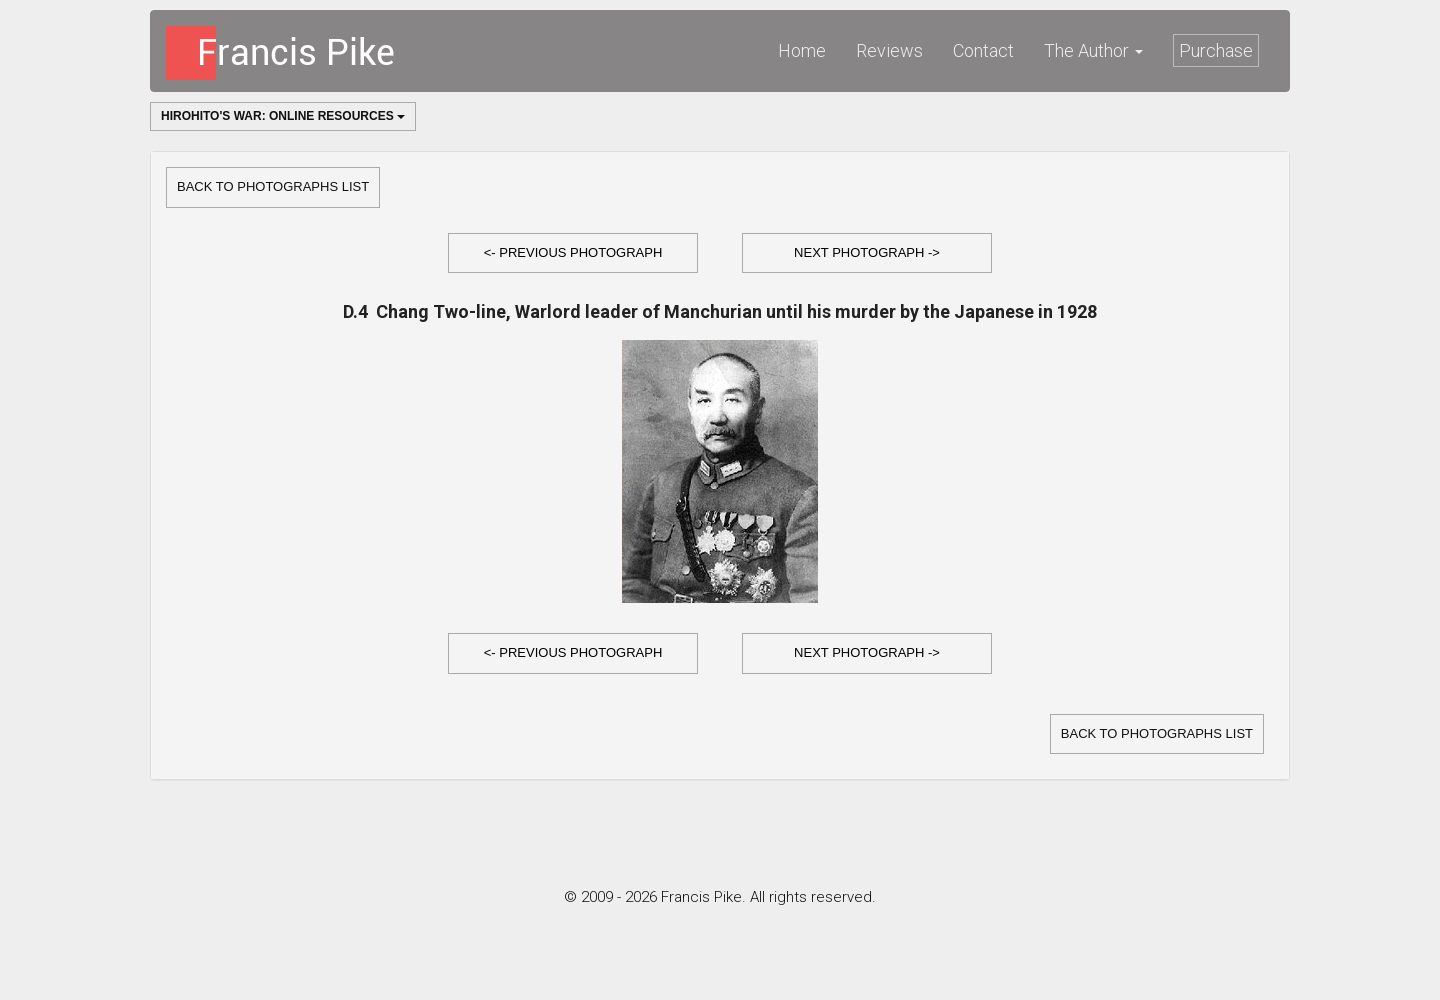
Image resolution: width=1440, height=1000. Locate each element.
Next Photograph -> (867, 252)
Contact (983, 50)
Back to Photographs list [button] (273, 186)
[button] (573, 253)
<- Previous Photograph (573, 252)
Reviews (889, 50)
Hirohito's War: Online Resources (283, 116)
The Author (1093, 50)
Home (802, 50)
